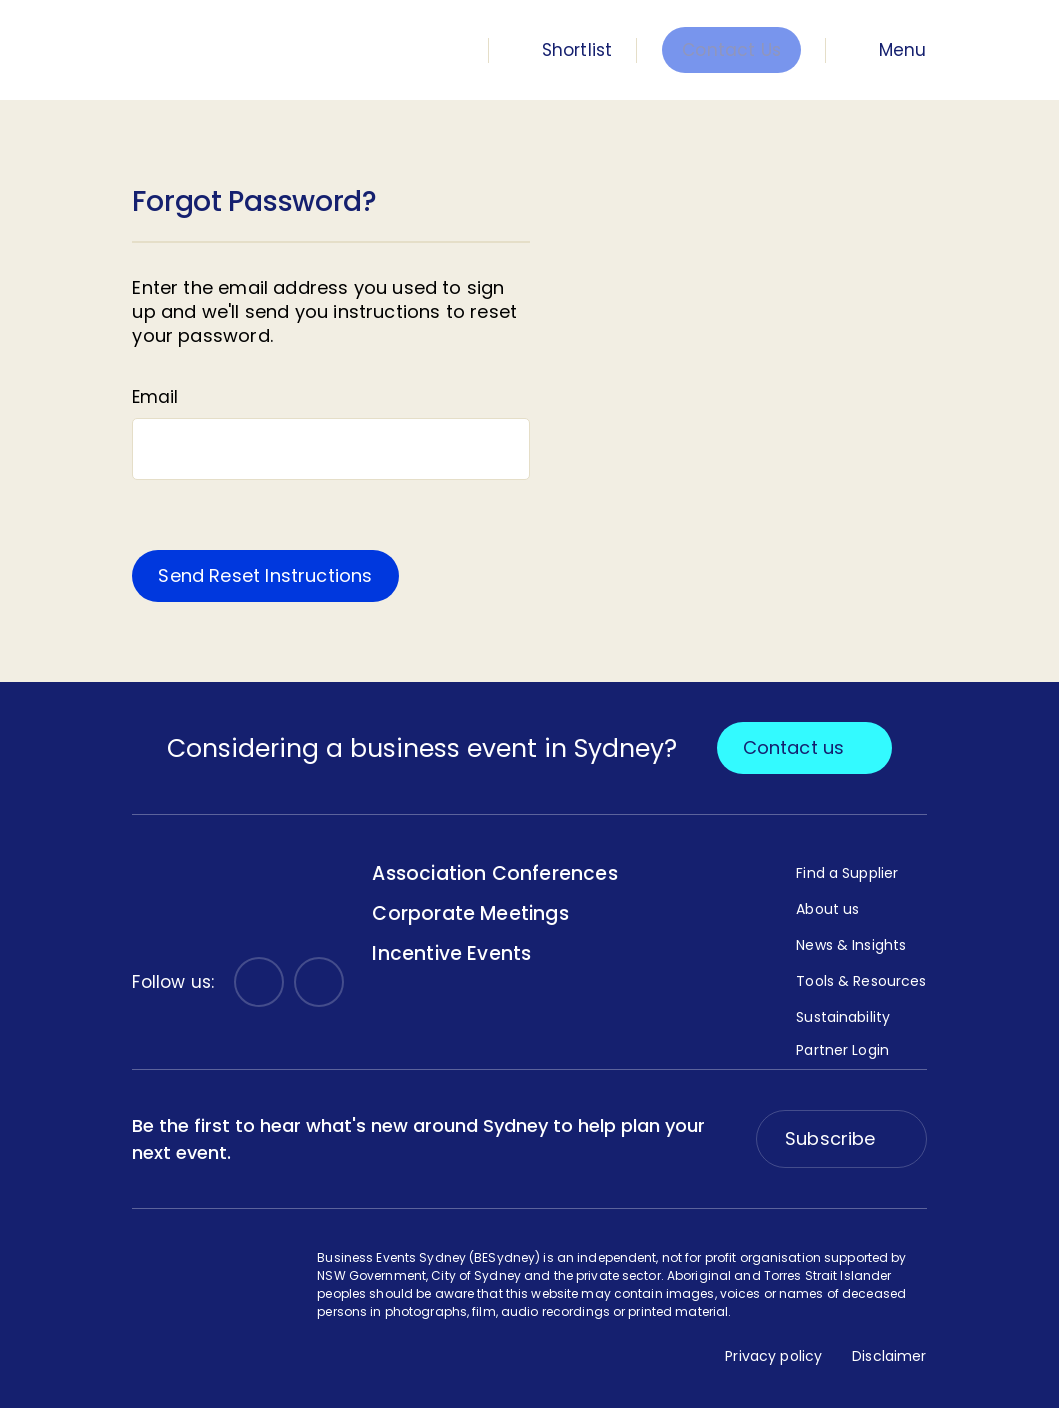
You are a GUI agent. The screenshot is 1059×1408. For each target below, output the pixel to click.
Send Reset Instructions (265, 575)
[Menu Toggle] (889, 50)
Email (155, 397)
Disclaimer (889, 1356)
